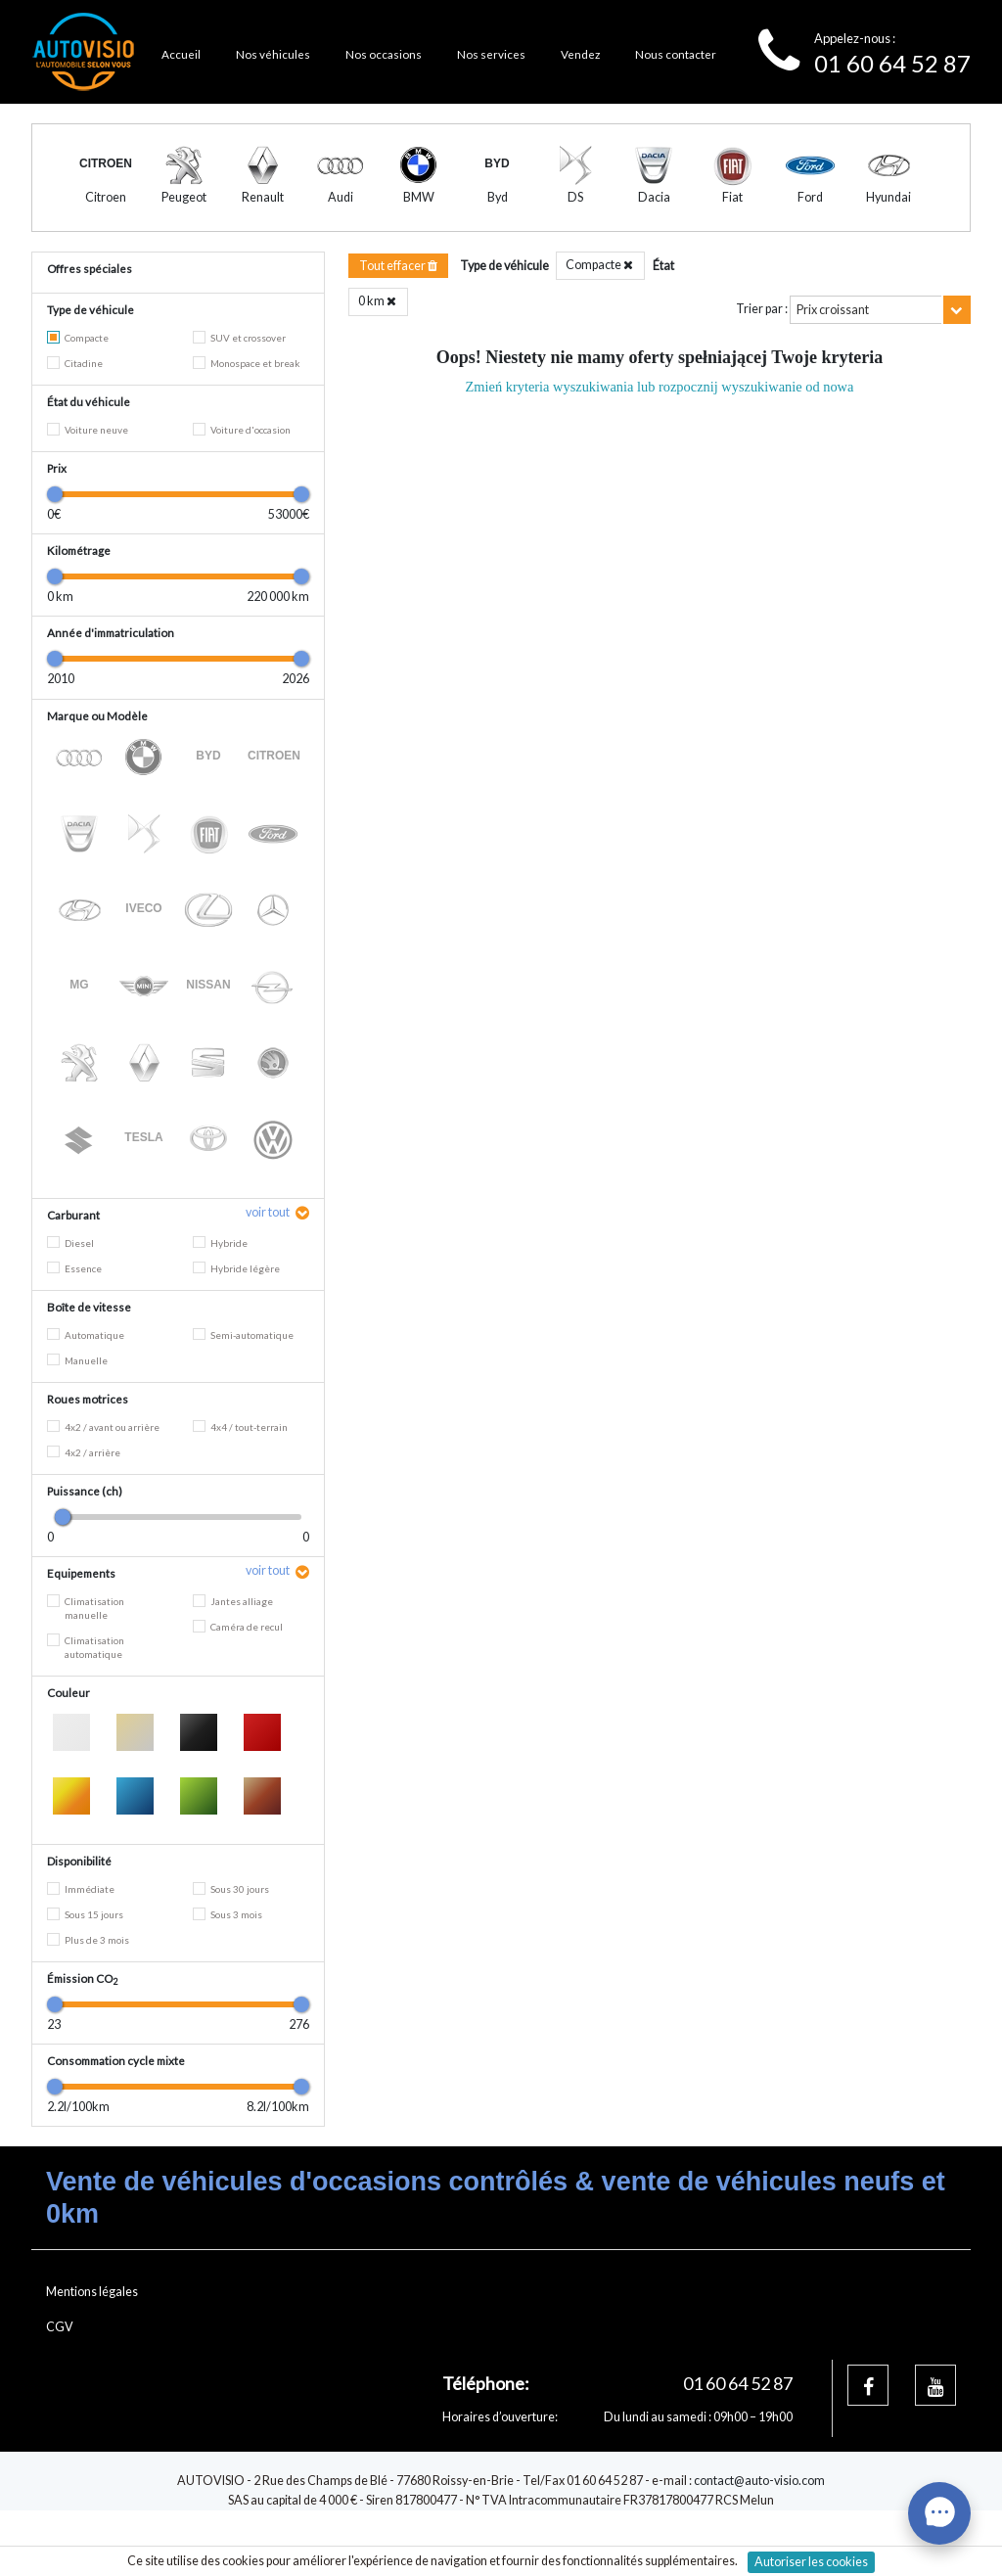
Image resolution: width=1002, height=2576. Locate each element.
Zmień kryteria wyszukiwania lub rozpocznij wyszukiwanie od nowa (660, 426)
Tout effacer (398, 305)
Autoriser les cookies (811, 2561)
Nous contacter (675, 54)
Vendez (580, 54)
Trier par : (762, 348)
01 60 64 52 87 (892, 63)
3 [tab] (532, 239)
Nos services (491, 54)
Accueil (181, 54)
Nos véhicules (273, 54)
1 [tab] (470, 239)
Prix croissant (833, 349)
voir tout (269, 1251)
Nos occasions (383, 54)
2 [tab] (501, 239)
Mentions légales (92, 2330)
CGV (59, 2366)
